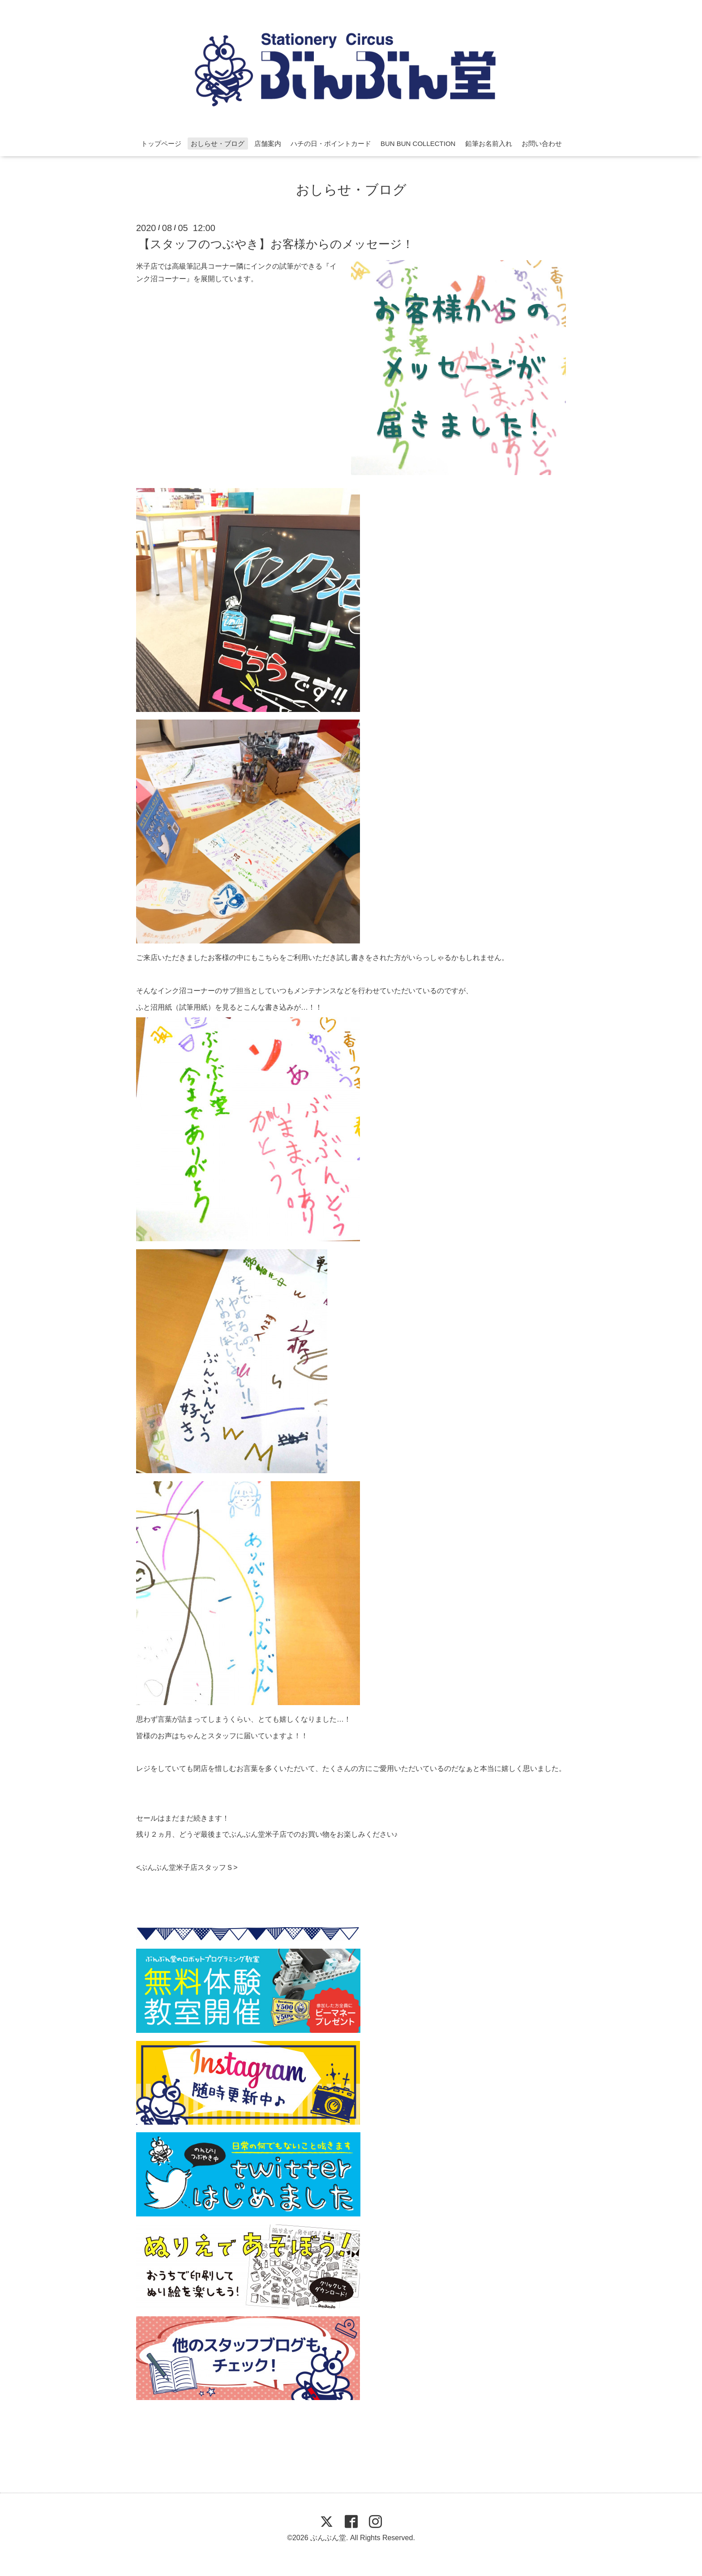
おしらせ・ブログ (217, 143)
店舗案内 (267, 143)
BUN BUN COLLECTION (418, 143)
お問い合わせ (542, 143)
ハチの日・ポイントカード (331, 143)
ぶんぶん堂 (328, 2538)
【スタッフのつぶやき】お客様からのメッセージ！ (276, 243)
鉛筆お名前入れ (488, 143)
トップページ (161, 143)
